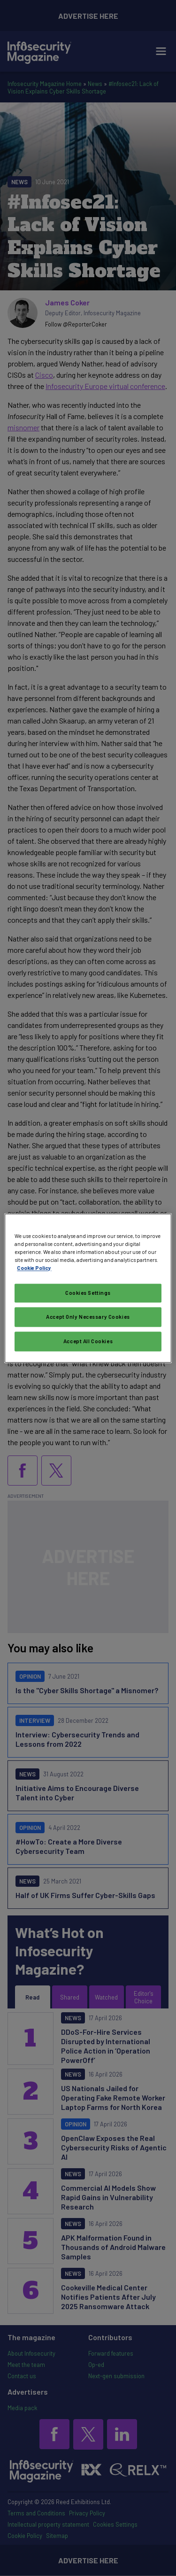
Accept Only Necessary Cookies (88, 1317)
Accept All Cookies (88, 1341)
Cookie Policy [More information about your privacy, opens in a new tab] (34, 1268)
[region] (87, 1288)
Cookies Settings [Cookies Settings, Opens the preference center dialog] (88, 1293)
